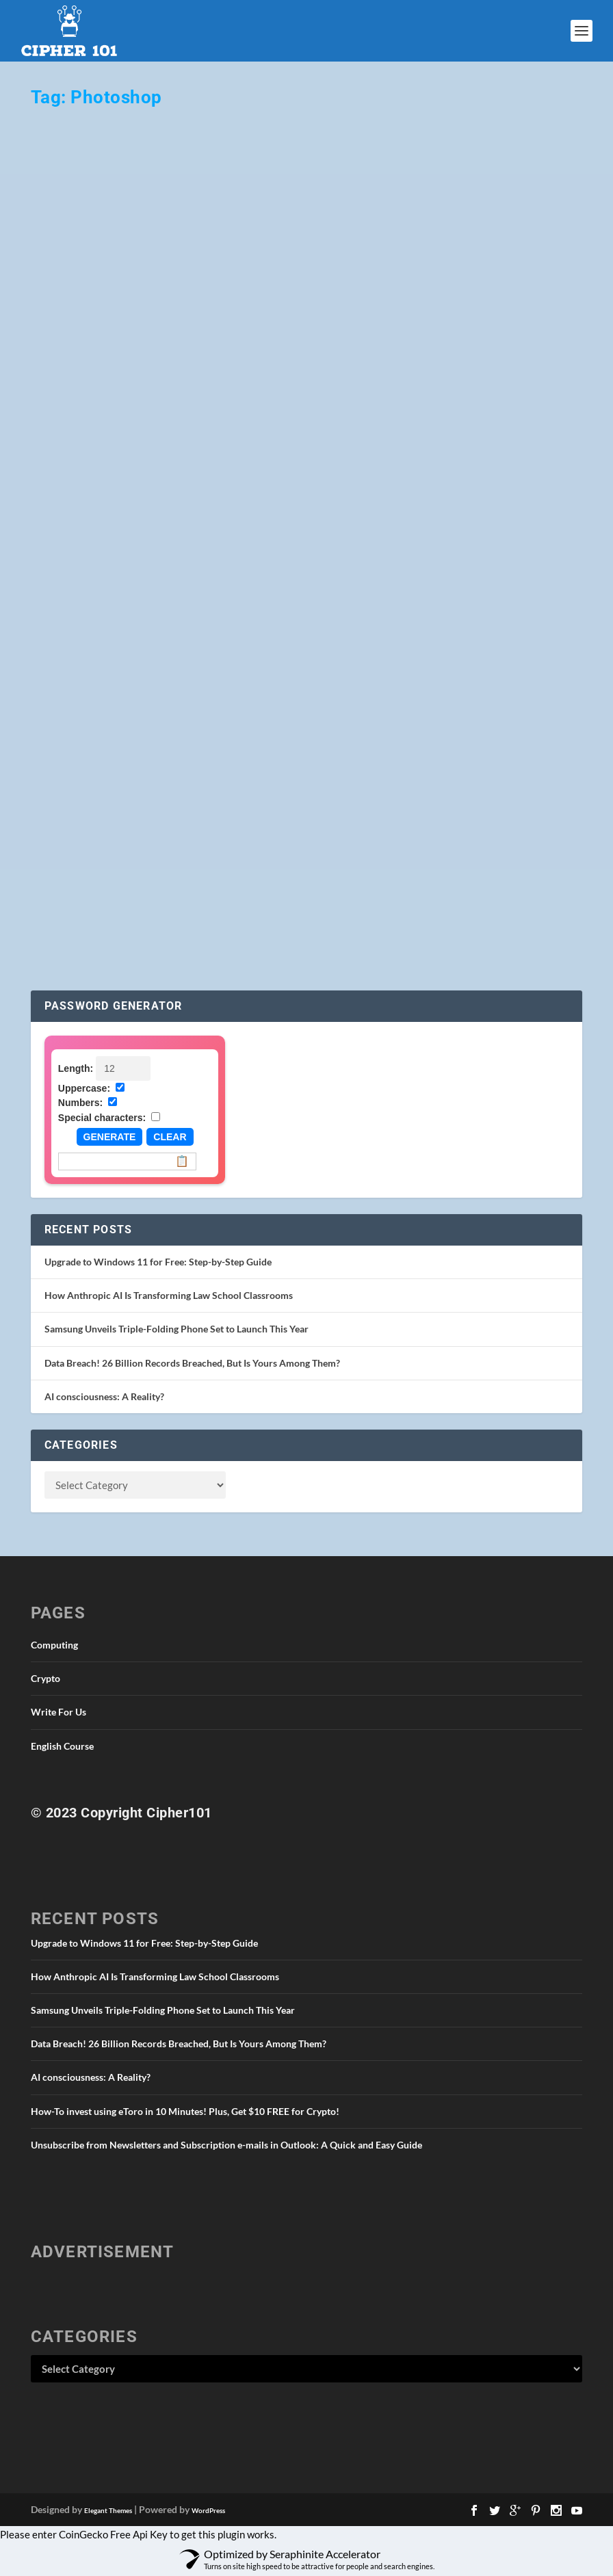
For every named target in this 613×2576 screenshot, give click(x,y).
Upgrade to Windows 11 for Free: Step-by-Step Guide (158, 1261)
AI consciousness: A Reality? (104, 1396)
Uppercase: (84, 1088)
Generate (109, 1136)
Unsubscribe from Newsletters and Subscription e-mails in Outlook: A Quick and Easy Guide (226, 2145)
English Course (62, 1746)
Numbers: (80, 1102)
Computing (54, 1645)
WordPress (208, 2510)
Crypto (45, 1678)
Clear (169, 1136)
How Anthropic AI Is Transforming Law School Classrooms (168, 1295)
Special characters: (102, 1117)
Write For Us (58, 1712)
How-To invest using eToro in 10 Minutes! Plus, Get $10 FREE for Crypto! (185, 2111)
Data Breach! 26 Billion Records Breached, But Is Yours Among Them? (192, 1363)
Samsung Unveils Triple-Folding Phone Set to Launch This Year (176, 1329)
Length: (75, 1068)
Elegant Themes (108, 2510)
